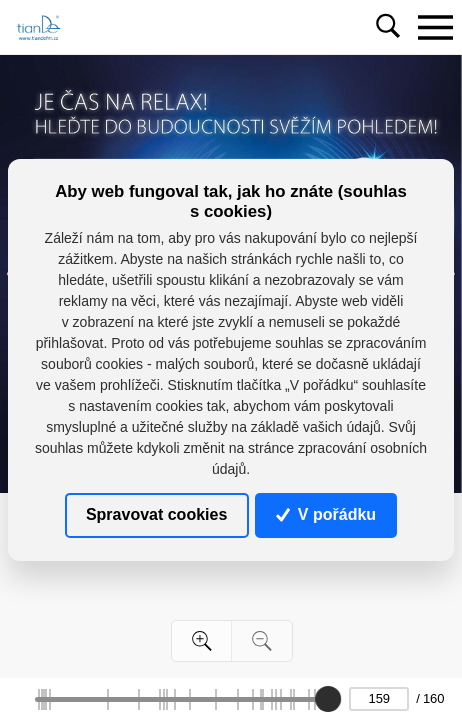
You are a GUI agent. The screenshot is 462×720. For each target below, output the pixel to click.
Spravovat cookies (156, 514)
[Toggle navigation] (435, 27)
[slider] (328, 699)
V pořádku (326, 514)
